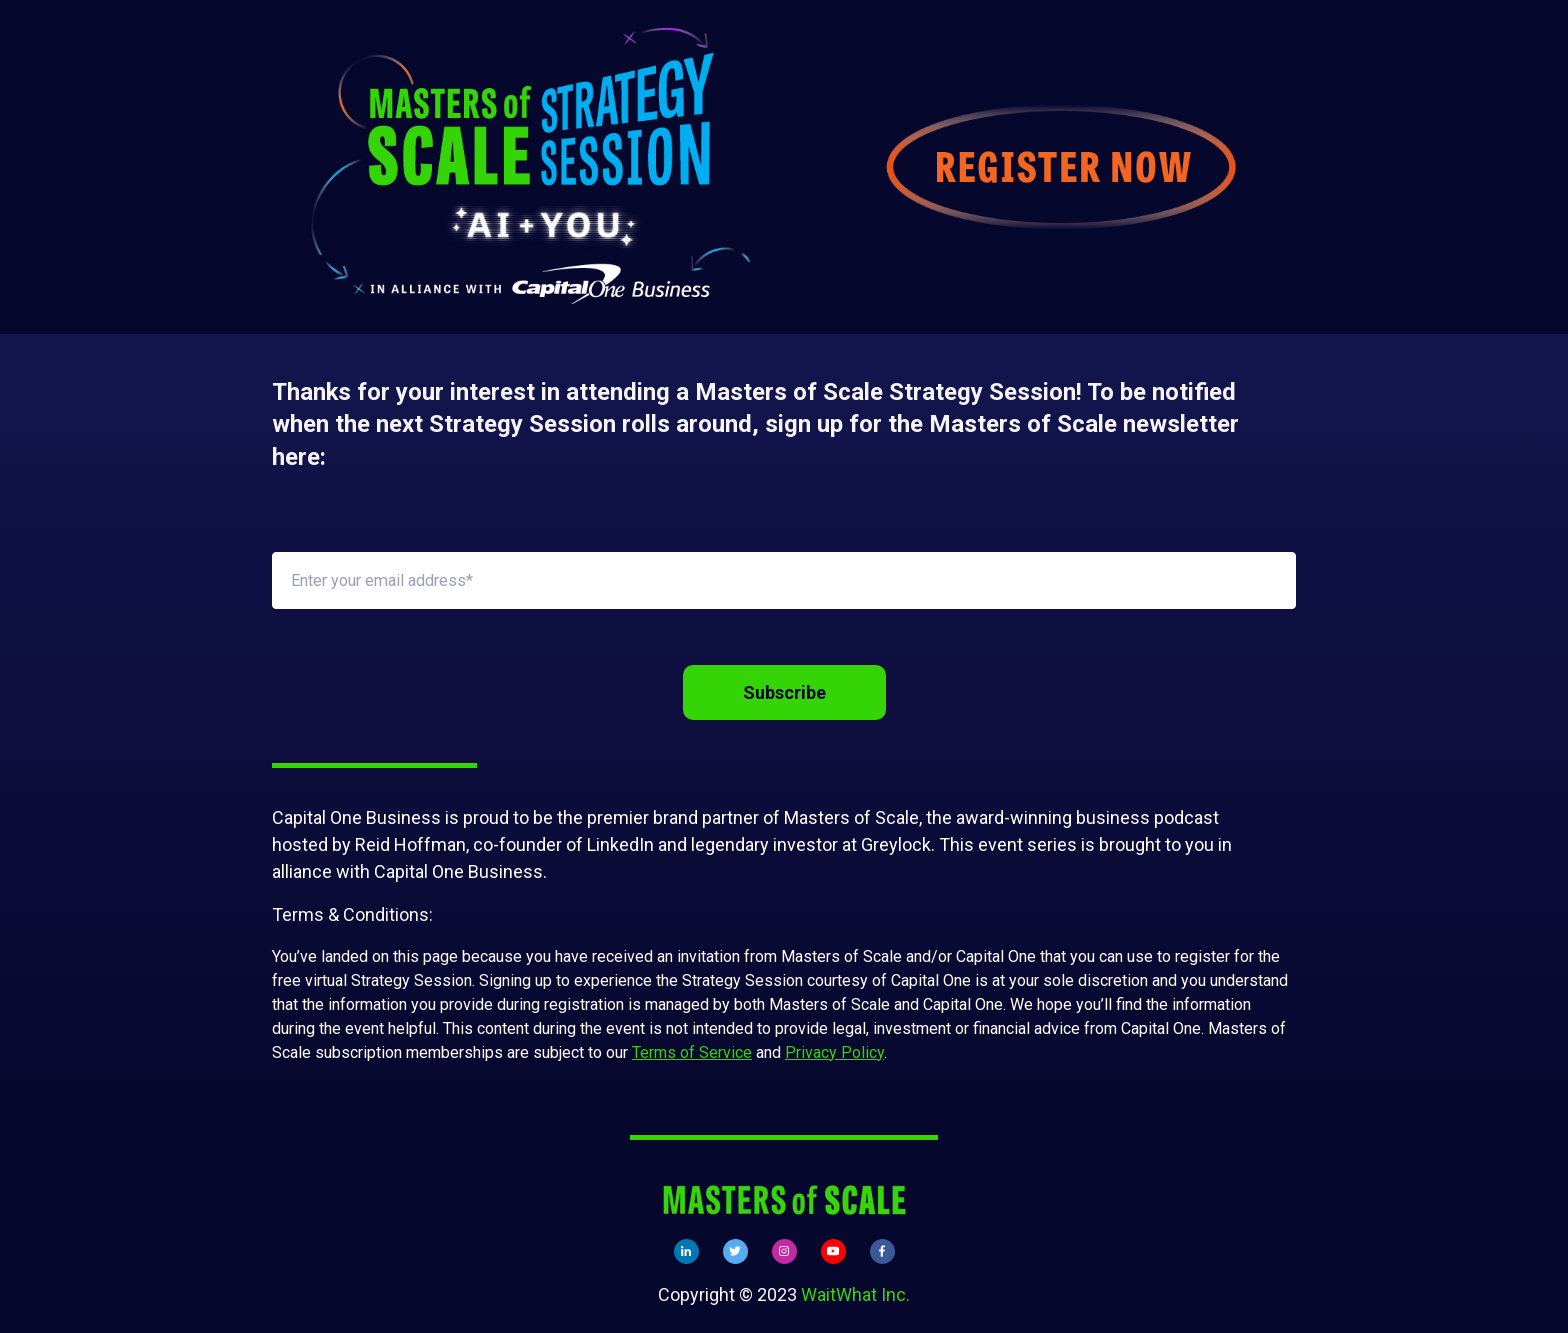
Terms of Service (692, 1052)
